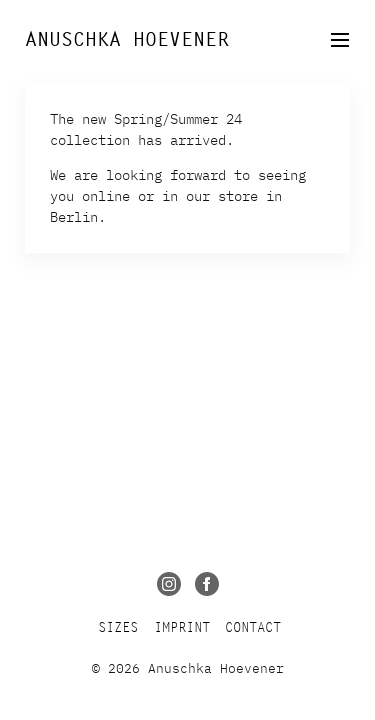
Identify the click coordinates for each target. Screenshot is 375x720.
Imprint (182, 627)
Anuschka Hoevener (127, 39)
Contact (253, 627)
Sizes (118, 627)
